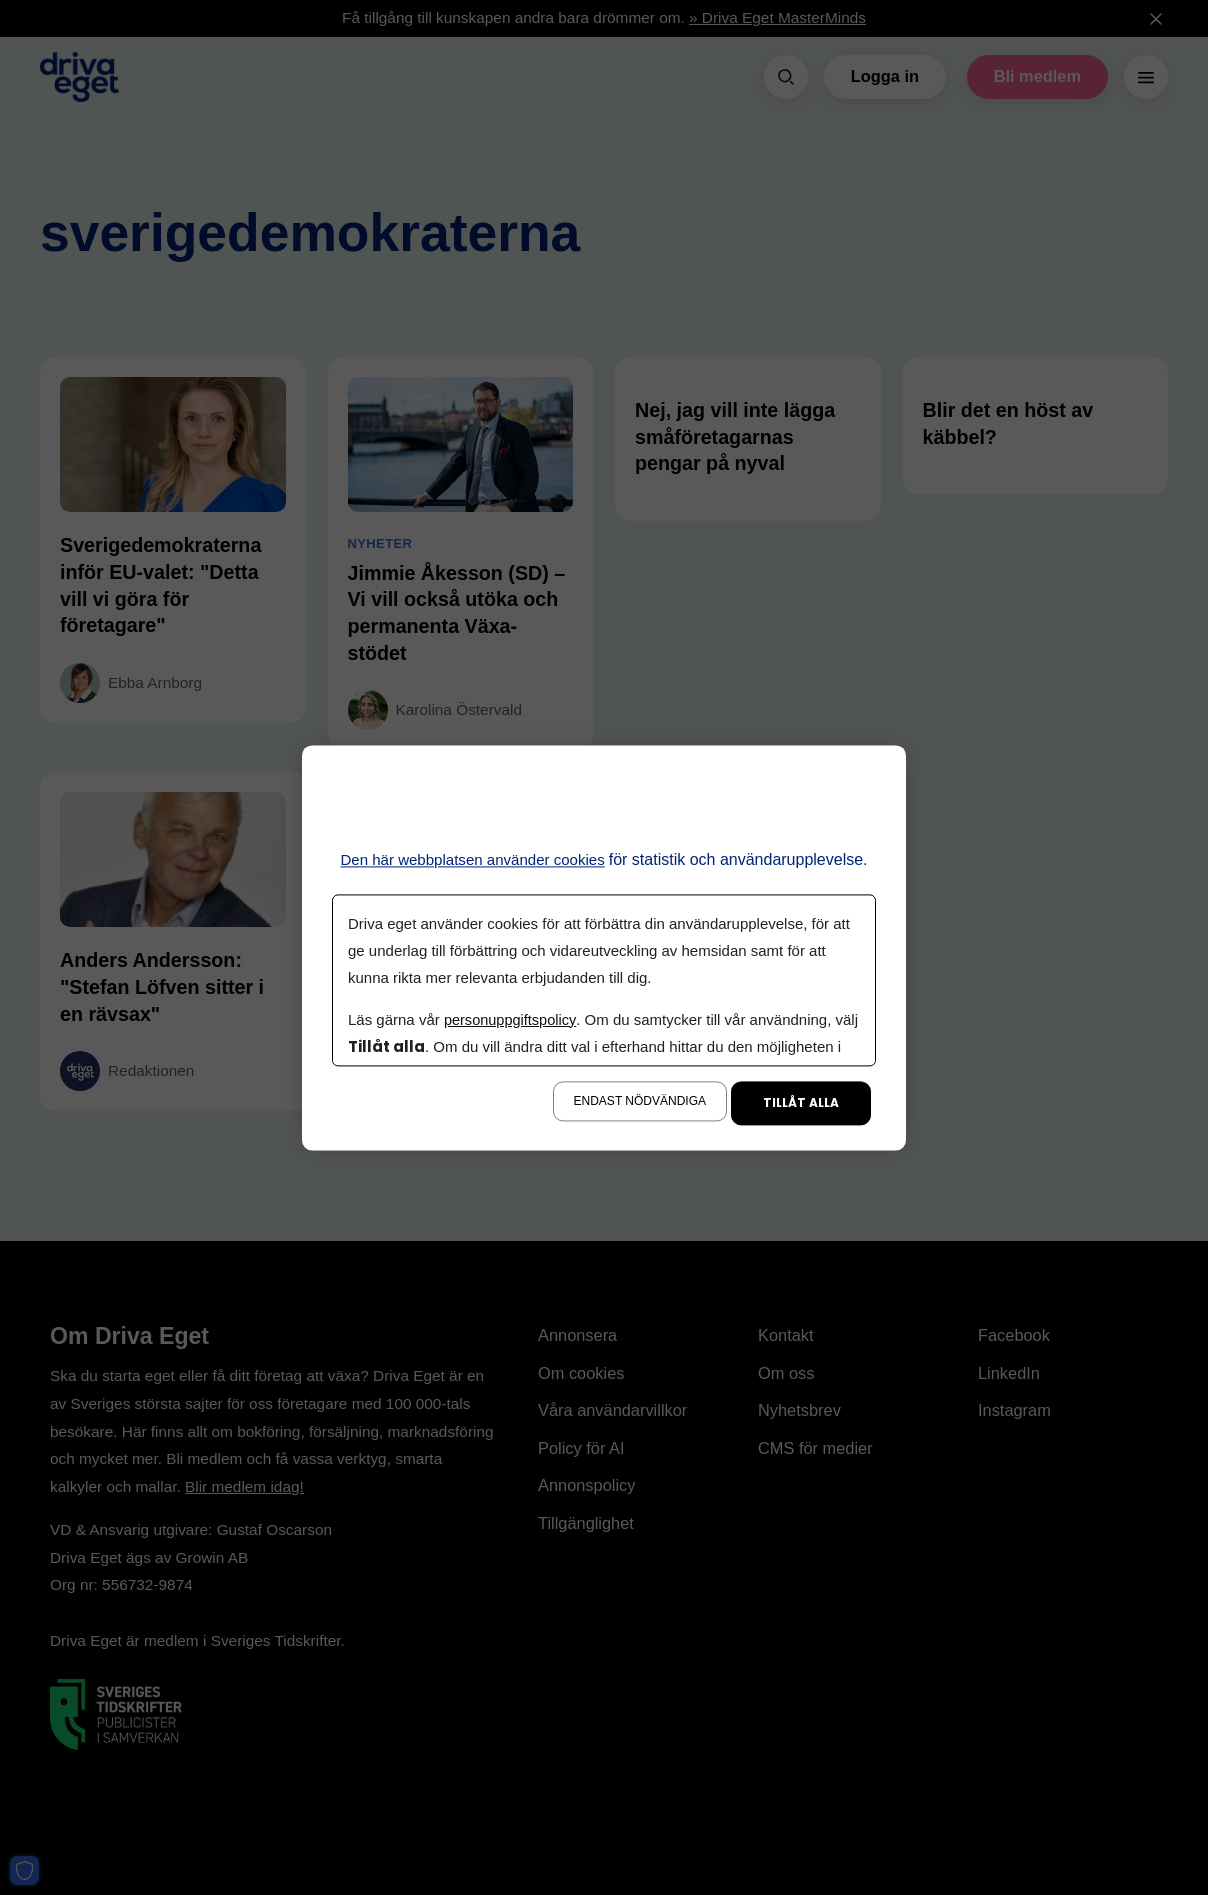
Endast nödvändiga (640, 1101)
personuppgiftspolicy (512, 1019)
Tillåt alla (801, 1102)
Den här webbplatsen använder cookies (472, 859)
